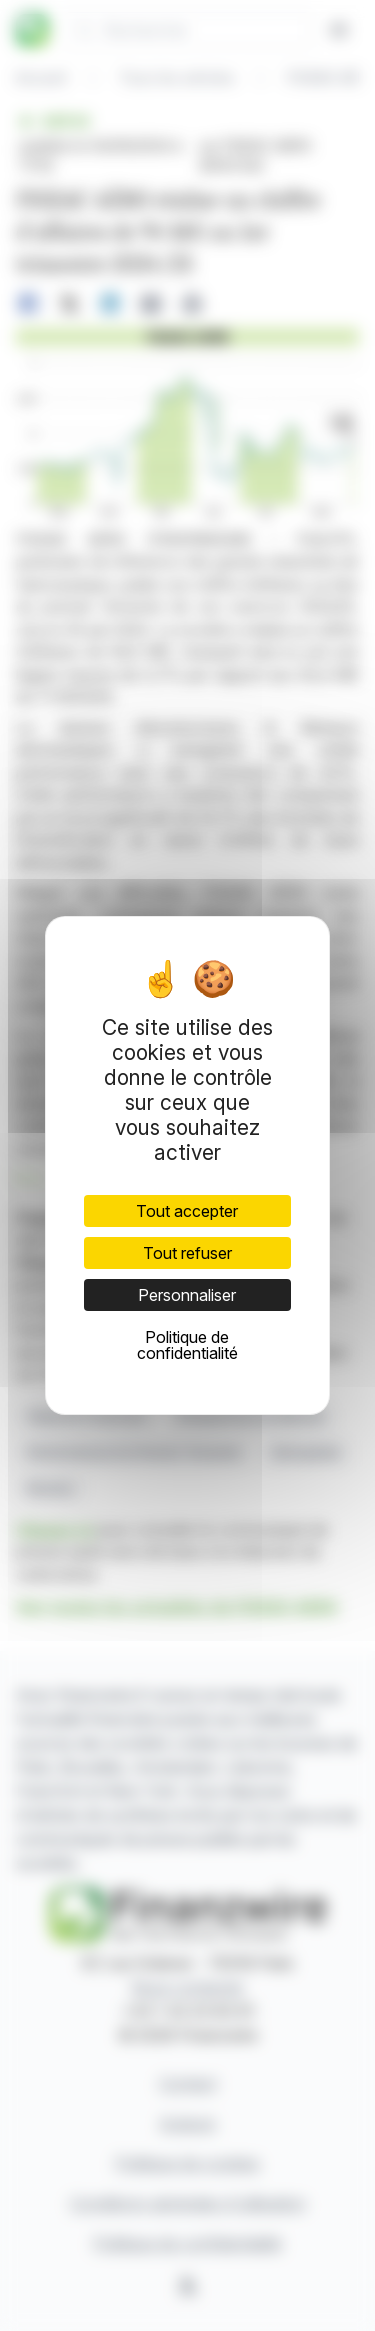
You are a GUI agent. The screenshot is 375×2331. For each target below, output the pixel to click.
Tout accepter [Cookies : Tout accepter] (187, 1211)
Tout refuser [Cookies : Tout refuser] (187, 1253)
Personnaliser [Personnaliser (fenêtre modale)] (187, 1295)
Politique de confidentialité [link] (187, 1345)
